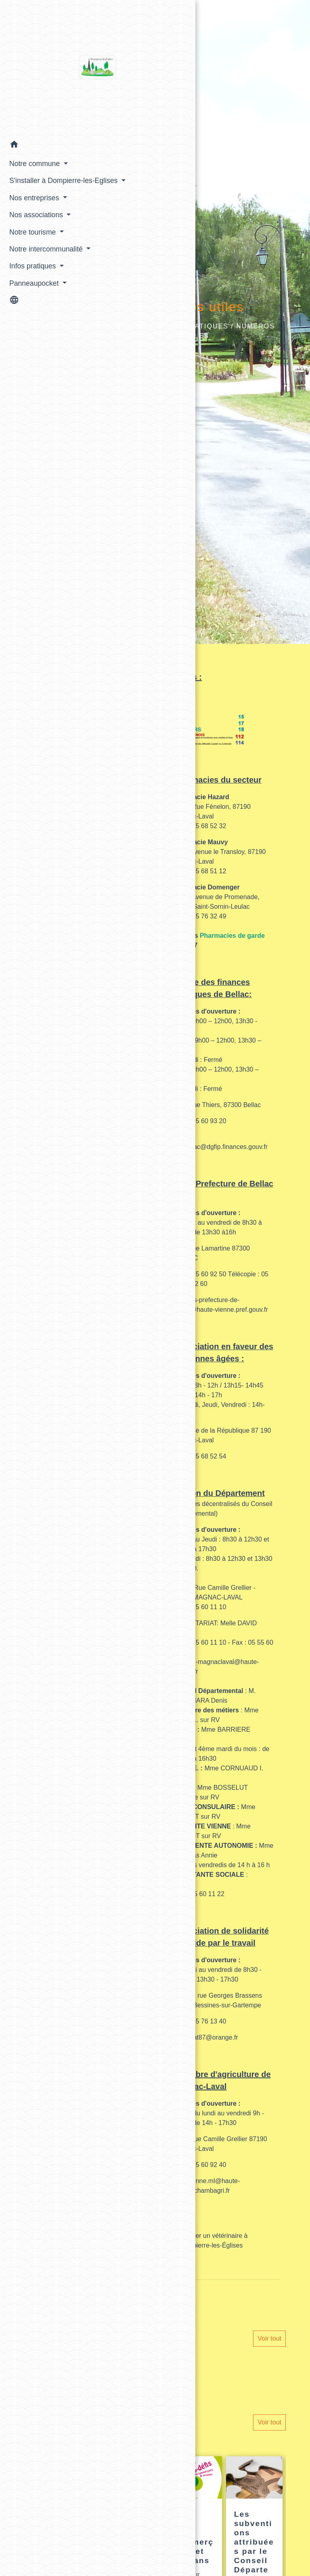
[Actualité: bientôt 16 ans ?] (133, 2512)
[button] (40, 144)
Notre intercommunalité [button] (34, 274)
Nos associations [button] (34, 235)
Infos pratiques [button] (30, 297)
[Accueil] (40, 67)
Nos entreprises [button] (32, 218)
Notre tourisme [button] (30, 251)
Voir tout (269, 2338)
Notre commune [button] (32, 162)
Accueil (133, 326)
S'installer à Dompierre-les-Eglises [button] (29, 189)
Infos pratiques (193, 326)
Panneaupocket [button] (31, 314)
